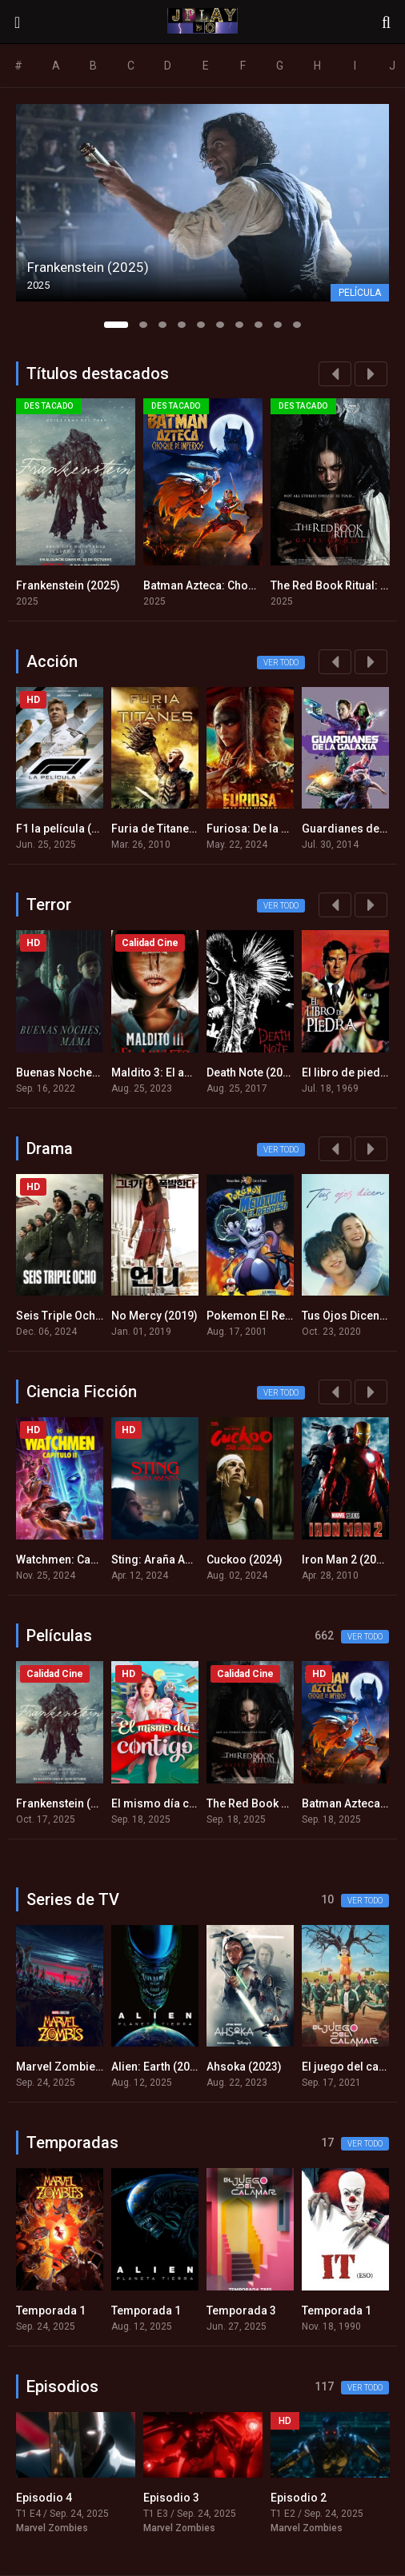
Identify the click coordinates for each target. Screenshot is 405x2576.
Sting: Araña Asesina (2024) (183, 1559)
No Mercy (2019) (154, 1315)
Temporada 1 (51, 2310)
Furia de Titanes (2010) (171, 828)
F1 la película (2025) (68, 828)
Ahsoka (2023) (244, 2066)
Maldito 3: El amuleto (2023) (184, 1072)
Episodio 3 (171, 2497)
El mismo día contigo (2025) (185, 1803)
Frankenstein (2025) (68, 585)
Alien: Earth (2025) (159, 2066)
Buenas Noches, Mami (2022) (92, 1072)
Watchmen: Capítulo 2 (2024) (90, 1559)
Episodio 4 (44, 2497)
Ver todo (281, 662)
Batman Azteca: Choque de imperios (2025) (257, 585)
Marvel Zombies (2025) (77, 2066)
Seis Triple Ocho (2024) (77, 1315)
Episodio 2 (299, 2497)
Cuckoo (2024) (245, 1559)
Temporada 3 (241, 2310)
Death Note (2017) (253, 1072)
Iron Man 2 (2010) (347, 1559)
